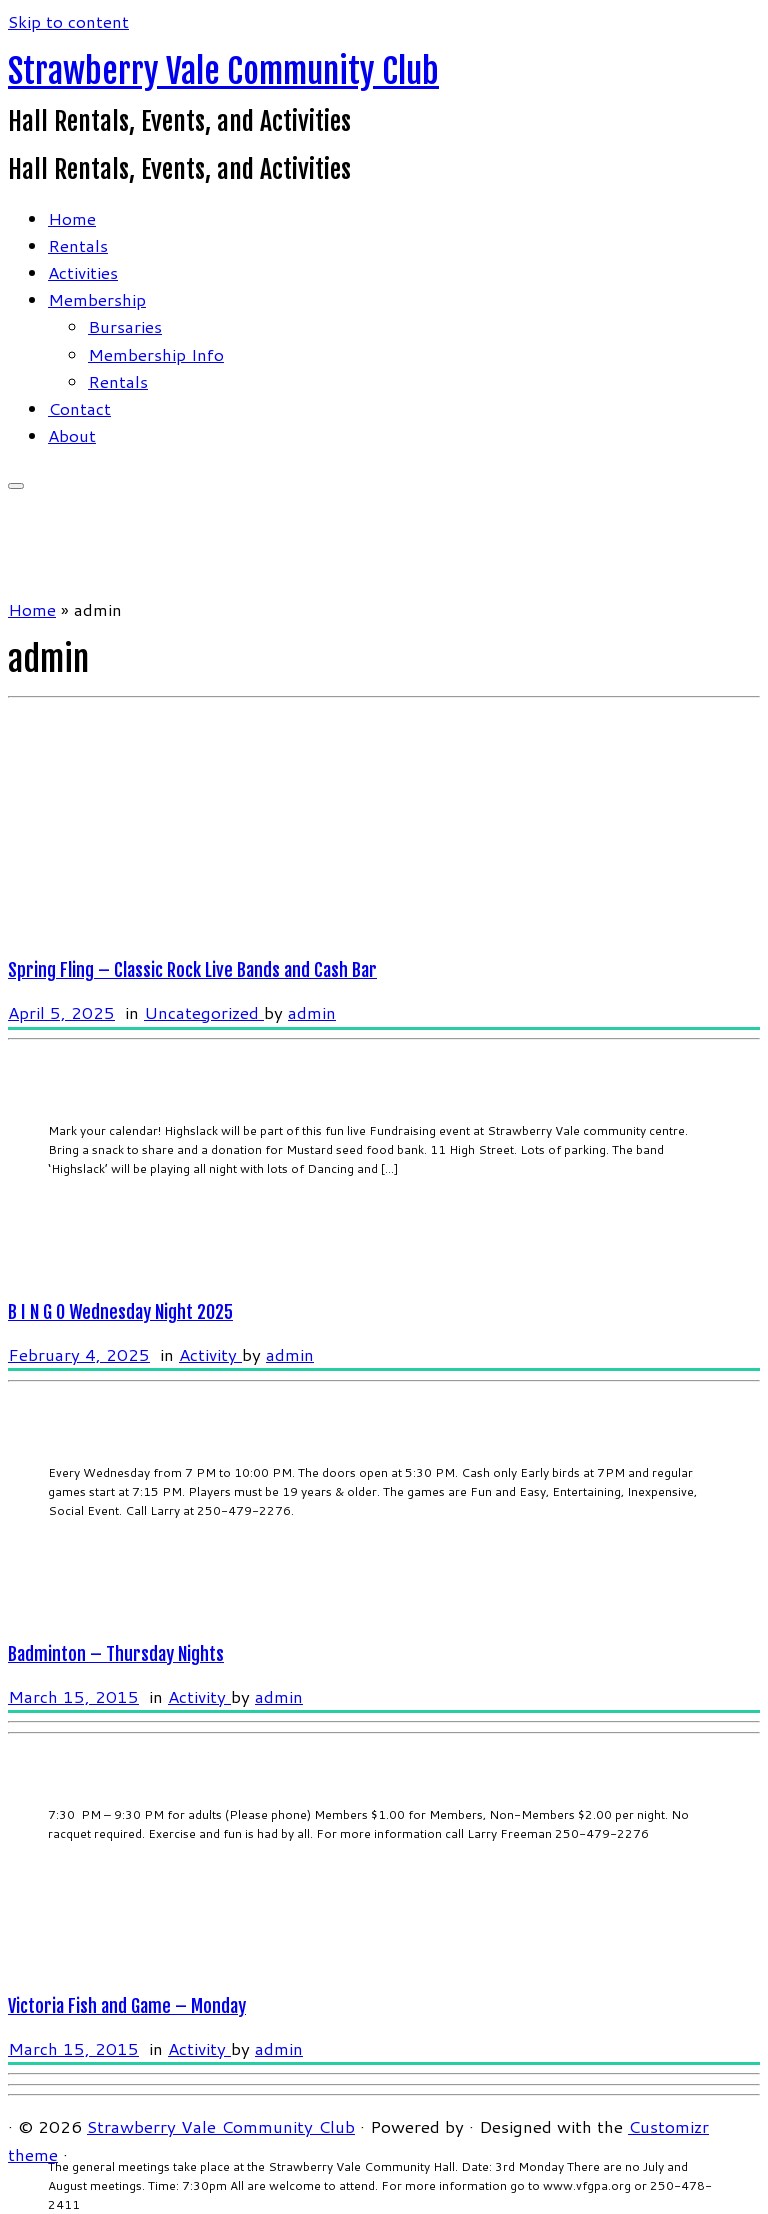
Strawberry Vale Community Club (223, 71)
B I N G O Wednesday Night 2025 (120, 1312)
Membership (97, 299)
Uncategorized (204, 1012)
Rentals (78, 245)
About (72, 435)
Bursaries (125, 326)
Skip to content (68, 21)
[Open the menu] (16, 486)
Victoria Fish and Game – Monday (127, 2006)
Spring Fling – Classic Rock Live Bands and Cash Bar (192, 970)
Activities (83, 272)
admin (312, 1012)
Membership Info (156, 354)
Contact (79, 408)
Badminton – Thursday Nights (116, 1654)
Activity (210, 1354)
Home (72, 218)
